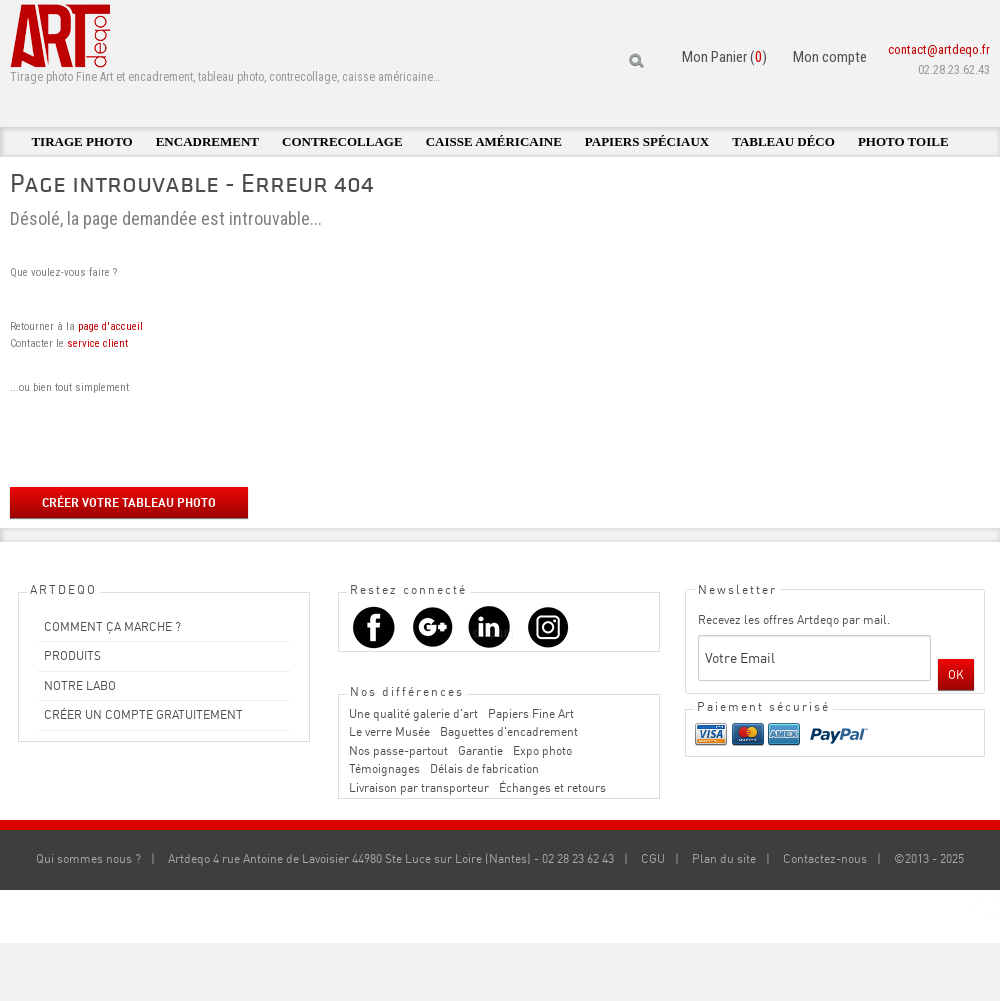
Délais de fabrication (484, 768)
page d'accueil (110, 326)
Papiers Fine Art (531, 713)
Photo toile (903, 141)
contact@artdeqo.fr (939, 49)
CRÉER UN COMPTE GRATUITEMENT (143, 714)
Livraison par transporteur (419, 787)
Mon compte (830, 57)
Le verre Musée (389, 731)
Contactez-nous (825, 858)
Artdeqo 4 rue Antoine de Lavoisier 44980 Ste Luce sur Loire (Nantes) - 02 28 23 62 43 (391, 858)
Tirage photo (81, 141)
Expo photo (542, 750)
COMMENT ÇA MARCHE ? (112, 626)
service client (97, 343)
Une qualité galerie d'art (413, 713)
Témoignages (384, 768)
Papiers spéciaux (647, 141)
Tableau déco (783, 141)
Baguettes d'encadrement (509, 731)
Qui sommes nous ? (88, 858)
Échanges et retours (552, 787)
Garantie (480, 750)
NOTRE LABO (80, 685)
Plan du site (724, 858)
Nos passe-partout (398, 750)
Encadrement (207, 141)
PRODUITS (72, 655)
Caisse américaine (494, 141)
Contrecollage (342, 141)
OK (956, 674)
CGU (653, 858)
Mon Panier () (724, 57)
